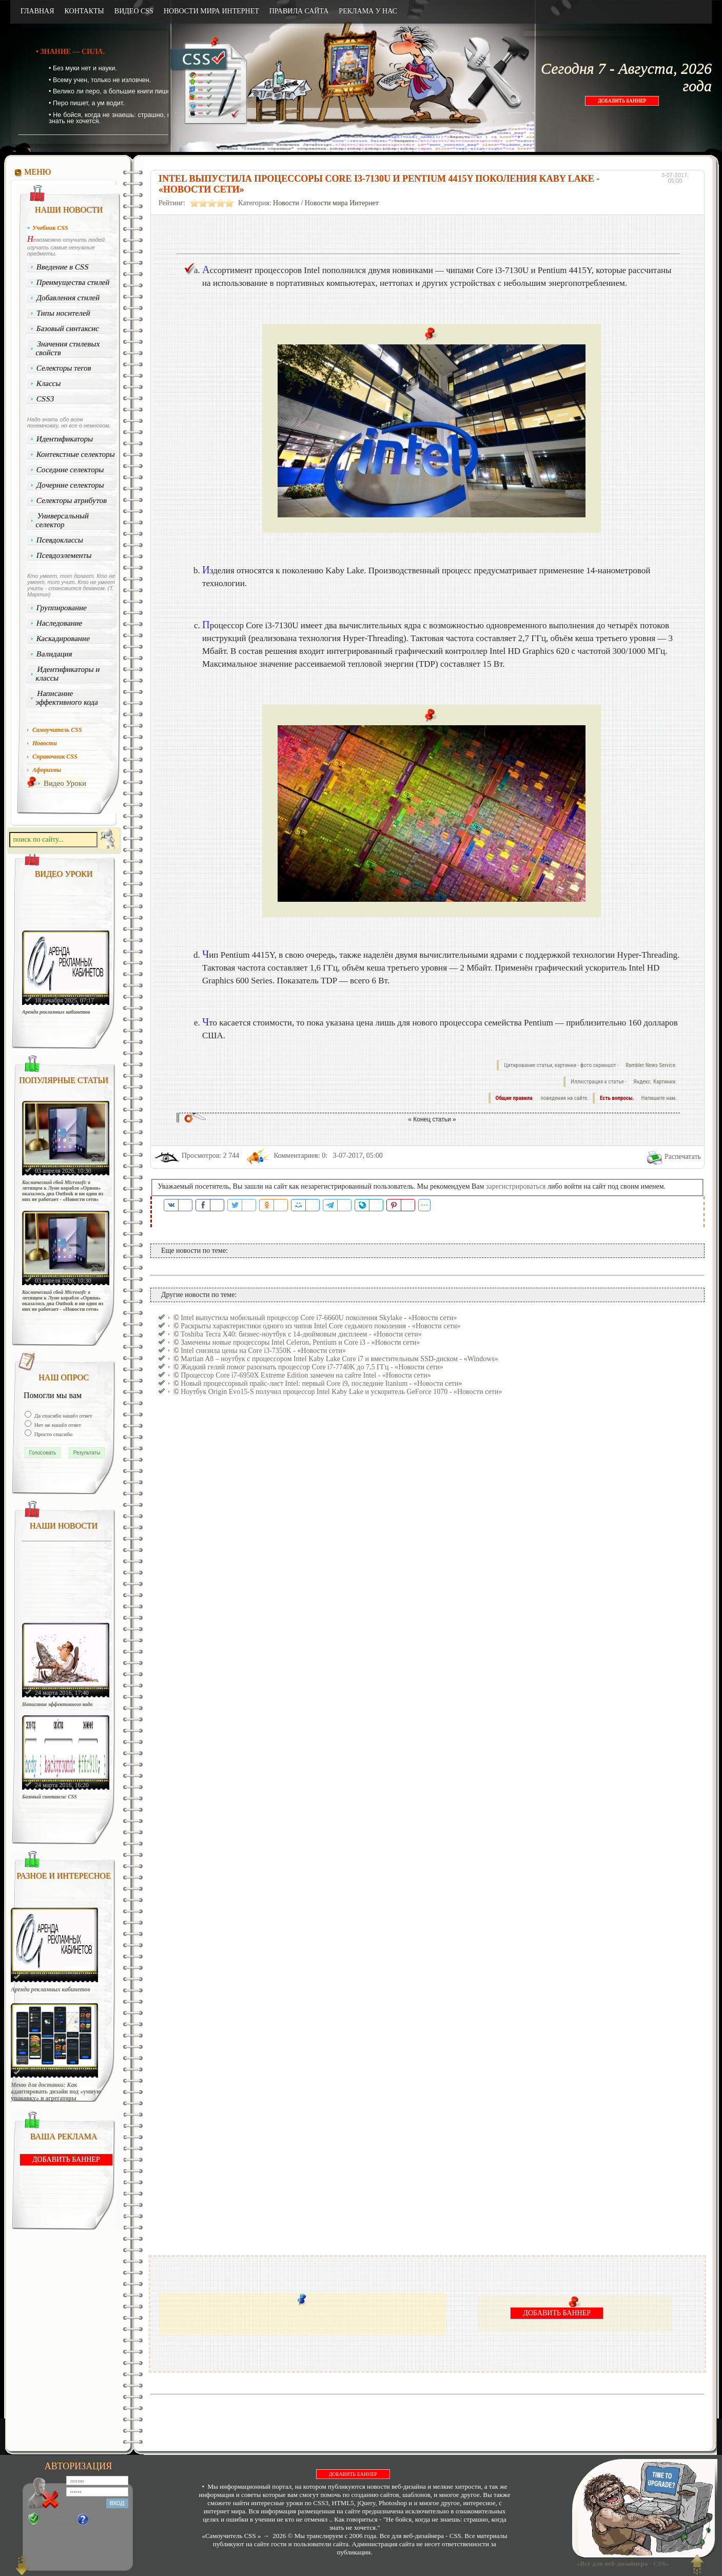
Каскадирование (63, 638)
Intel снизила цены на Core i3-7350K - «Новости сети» (263, 1350)
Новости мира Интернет (342, 203)
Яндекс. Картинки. (655, 1081)
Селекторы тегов (64, 368)
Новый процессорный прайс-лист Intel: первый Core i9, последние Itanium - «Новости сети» (321, 1383)
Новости (286, 203)
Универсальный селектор (62, 520)
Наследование (59, 623)
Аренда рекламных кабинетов (56, 1012)
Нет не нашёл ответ (57, 1425)
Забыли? (102, 2519)
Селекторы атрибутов (72, 500)
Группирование (62, 608)
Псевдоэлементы (64, 555)
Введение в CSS (63, 267)
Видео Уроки (65, 783)
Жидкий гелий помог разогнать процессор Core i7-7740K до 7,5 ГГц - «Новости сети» (312, 1367)
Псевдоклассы (60, 540)
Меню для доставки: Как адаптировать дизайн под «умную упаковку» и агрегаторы (56, 2092)
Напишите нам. (659, 1098)
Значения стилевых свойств (68, 348)
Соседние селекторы (70, 470)
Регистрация (57, 2519)
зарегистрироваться (516, 1186)
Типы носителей (63, 313)
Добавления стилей (68, 298)
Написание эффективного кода (67, 697)
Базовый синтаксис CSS (49, 1796)
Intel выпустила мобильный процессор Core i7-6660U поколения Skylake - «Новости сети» (319, 1318)
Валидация (54, 654)
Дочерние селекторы (70, 485)
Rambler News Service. (651, 1065)
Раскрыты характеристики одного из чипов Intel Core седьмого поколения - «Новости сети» (320, 1326)
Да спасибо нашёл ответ (62, 1415)
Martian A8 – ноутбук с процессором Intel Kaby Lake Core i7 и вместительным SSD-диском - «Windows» (339, 1359)
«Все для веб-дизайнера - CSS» (621, 2563)
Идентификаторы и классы (68, 673)
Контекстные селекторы (76, 454)
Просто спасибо (52, 1434)
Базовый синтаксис (68, 328)
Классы (49, 383)
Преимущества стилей (73, 282)
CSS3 (45, 399)
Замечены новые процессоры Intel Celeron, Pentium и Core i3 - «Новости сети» (300, 1342)
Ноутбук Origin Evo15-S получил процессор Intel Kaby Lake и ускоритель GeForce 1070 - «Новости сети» (341, 1392)
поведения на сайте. (564, 1098)
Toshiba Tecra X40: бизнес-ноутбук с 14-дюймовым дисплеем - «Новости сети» (301, 1334)
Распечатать (683, 1156)
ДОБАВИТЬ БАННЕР (622, 101)
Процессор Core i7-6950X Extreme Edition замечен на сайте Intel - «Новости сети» (306, 1375)
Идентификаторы (65, 439)
